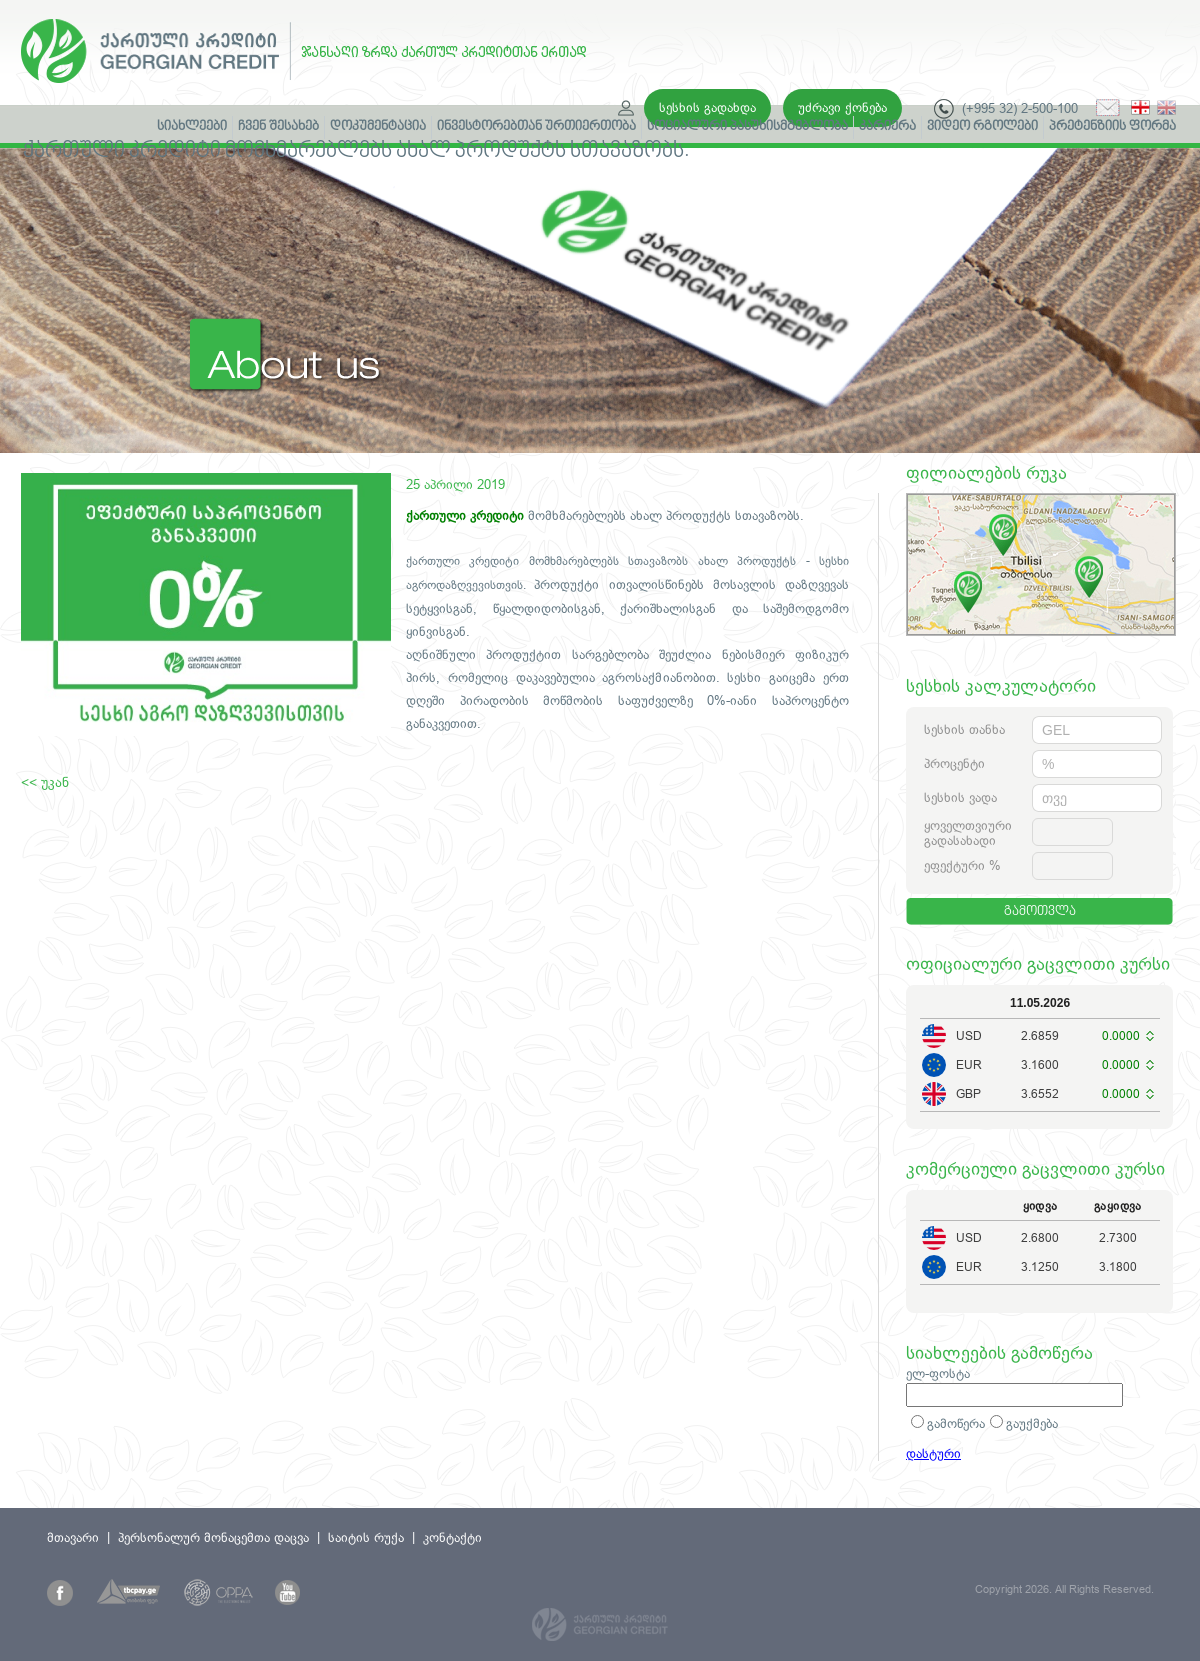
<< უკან (45, 782)
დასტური (933, 1453)
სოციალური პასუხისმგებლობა (747, 127)
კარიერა (887, 127)
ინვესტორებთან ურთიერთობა (536, 127)
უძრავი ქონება (842, 107)
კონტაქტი (452, 1537)
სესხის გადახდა (707, 107)
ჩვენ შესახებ (278, 127)
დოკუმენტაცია (378, 127)
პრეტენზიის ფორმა (1112, 127)
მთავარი (73, 1537)
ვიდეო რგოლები (982, 127)
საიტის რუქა (366, 1537)
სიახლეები (192, 127)
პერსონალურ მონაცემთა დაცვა (213, 1537)
